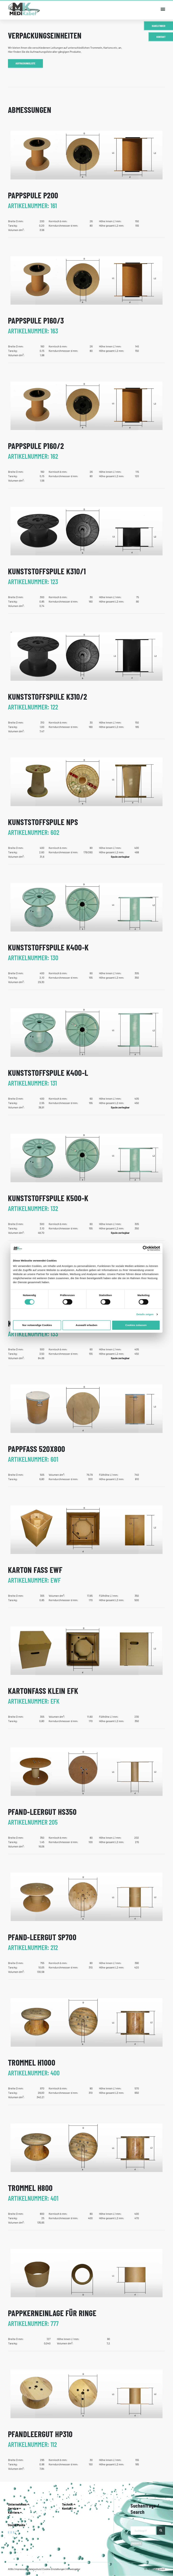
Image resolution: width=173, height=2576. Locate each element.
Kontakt (160, 36)
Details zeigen (144, 1314)
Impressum (21, 2569)
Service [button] (14, 2508)
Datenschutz (35, 2569)
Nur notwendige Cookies (37, 1325)
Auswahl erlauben (86, 1325)
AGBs (11, 2569)
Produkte (136, 2543)
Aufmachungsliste (25, 63)
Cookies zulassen (136, 1325)
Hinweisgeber (73, 2569)
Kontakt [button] (68, 2508)
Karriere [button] (15, 2512)
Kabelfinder (158, 25)
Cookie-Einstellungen (53, 2569)
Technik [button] (68, 2504)
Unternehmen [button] (18, 2504)
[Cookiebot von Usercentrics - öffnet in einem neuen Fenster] (145, 1248)
